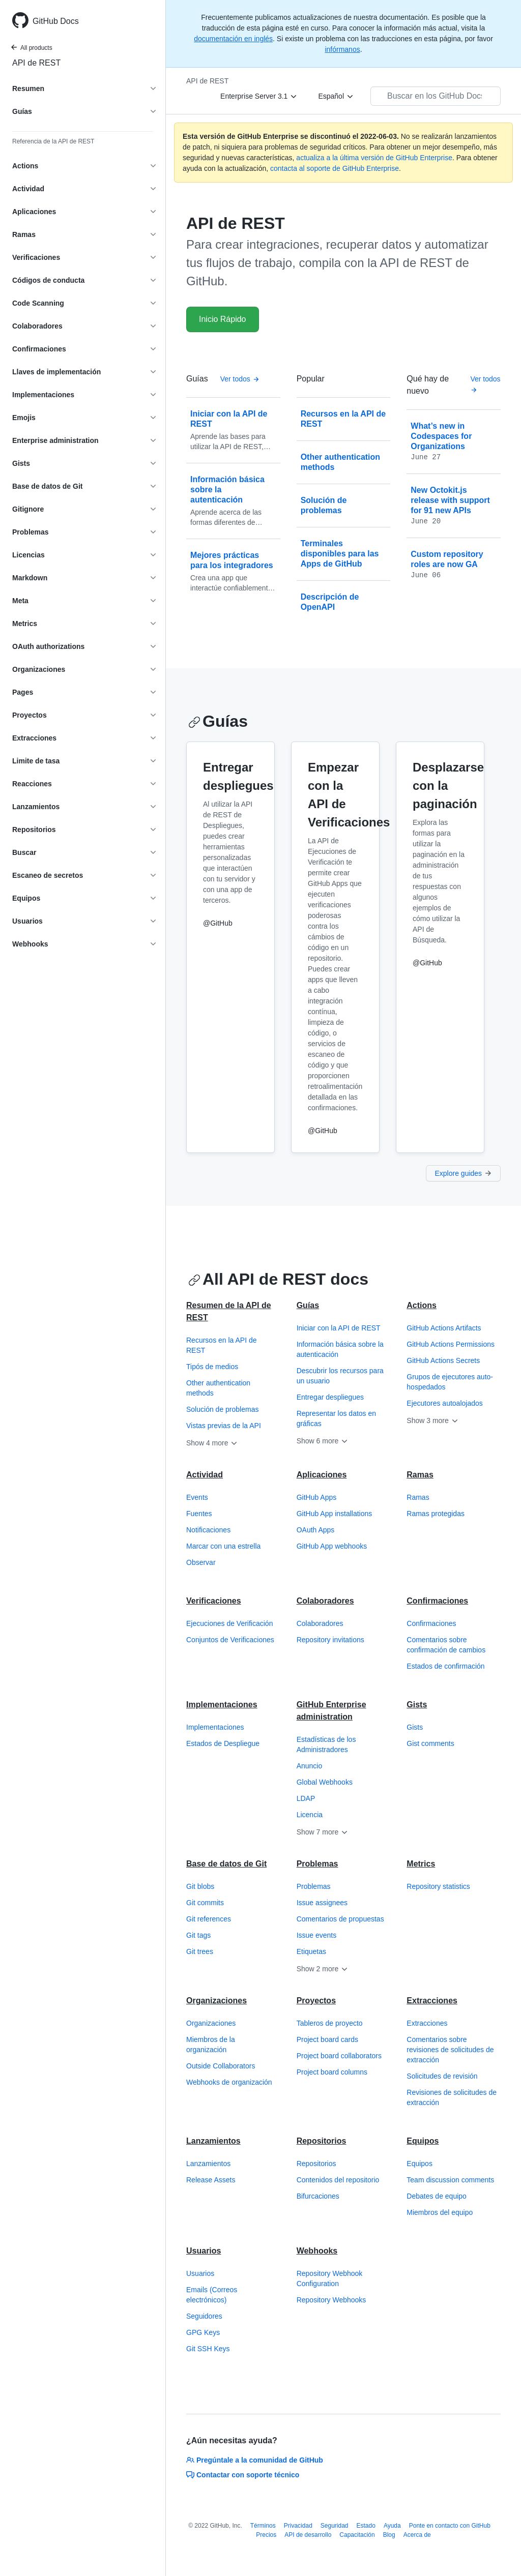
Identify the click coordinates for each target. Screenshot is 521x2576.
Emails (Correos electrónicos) (211, 2295)
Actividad (204, 1474)
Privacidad (298, 2525)
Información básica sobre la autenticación (340, 1349)
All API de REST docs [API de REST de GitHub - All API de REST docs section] (278, 1279)
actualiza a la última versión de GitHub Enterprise (374, 158)
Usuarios (203, 2250)
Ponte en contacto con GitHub (449, 2525)
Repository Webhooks (331, 2300)
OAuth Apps (316, 1530)
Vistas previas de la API (223, 1426)
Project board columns (332, 2072)
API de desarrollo (307, 2534)
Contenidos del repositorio (338, 2180)
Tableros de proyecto (330, 2023)
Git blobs (200, 1886)
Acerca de (417, 2534)
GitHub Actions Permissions (451, 1344)
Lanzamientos (213, 2141)
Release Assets (211, 2180)
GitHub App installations (334, 1513)
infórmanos (342, 49)
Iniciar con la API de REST (339, 1328)
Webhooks (317, 2250)
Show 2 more (323, 1969)
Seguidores (204, 2316)
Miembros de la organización (210, 2044)
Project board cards (327, 2039)
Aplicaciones (322, 1474)
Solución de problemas (222, 1409)
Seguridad (335, 2525)
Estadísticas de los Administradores (326, 1744)
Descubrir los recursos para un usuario (340, 1376)
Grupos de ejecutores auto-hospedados (450, 1382)
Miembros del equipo (440, 2212)
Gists (417, 1704)
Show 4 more (212, 1443)
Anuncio (310, 1766)
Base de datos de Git (226, 1863)
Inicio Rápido (222, 319)
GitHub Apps (317, 1497)
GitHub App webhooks (332, 1546)
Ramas (420, 1474)
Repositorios (321, 2141)
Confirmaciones (437, 1600)
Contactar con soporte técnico (242, 2475)
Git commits (205, 1903)
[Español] (336, 96)
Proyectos (316, 2000)
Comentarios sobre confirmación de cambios (446, 1645)
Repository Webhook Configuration (330, 2278)
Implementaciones (221, 1704)
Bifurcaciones (318, 2196)
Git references (208, 1919)
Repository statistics (438, 1886)
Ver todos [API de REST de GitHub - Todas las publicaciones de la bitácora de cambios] (485, 384)
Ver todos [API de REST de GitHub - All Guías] (239, 379)
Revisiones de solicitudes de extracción (452, 2097)
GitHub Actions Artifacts (444, 1328)
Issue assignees (322, 1903)
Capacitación (356, 2534)
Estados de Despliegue (222, 1743)
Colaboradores (325, 1600)
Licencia (310, 1815)
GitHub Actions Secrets (443, 1360)
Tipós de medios (212, 1367)
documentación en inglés (233, 39)
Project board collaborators (339, 2056)
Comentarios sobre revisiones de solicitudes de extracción (450, 2049)
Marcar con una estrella (223, 1546)
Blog (389, 2534)
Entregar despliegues (330, 1397)
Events (197, 1497)
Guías (308, 1305)
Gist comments (430, 1743)
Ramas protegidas (436, 1513)
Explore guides (463, 1173)
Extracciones (432, 2000)
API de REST (36, 62)
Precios (266, 2534)
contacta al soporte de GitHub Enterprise (334, 168)
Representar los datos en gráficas (336, 1418)
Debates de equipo (437, 2196)
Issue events (317, 1935)
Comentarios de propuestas (340, 1919)
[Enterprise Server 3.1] (259, 96)
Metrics (421, 1863)
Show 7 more (323, 1832)
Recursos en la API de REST (221, 1345)
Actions (422, 1305)
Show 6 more (323, 1441)
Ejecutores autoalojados (444, 1403)
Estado (366, 2525)
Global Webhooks (325, 1782)
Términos (263, 2525)
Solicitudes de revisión (442, 2076)
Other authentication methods (218, 1388)
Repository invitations (330, 1640)
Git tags (198, 1935)
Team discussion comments (450, 2180)
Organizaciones (216, 2000)
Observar (201, 1562)
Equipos (423, 2141)
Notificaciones (208, 1530)
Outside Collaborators (220, 2066)
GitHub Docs (56, 21)
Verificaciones (213, 1600)
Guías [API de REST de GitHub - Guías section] (218, 721)
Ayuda (392, 2525)
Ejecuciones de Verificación (229, 1623)
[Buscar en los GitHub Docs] (435, 96)
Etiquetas (311, 1951)
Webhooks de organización (229, 2082)
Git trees (199, 1951)
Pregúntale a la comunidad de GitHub (254, 2460)
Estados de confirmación (445, 1666)
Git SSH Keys (208, 2349)
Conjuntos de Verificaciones (230, 1640)
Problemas (317, 1863)
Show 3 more (432, 1420)
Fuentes (199, 1513)
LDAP (306, 1798)
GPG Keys (203, 2332)
